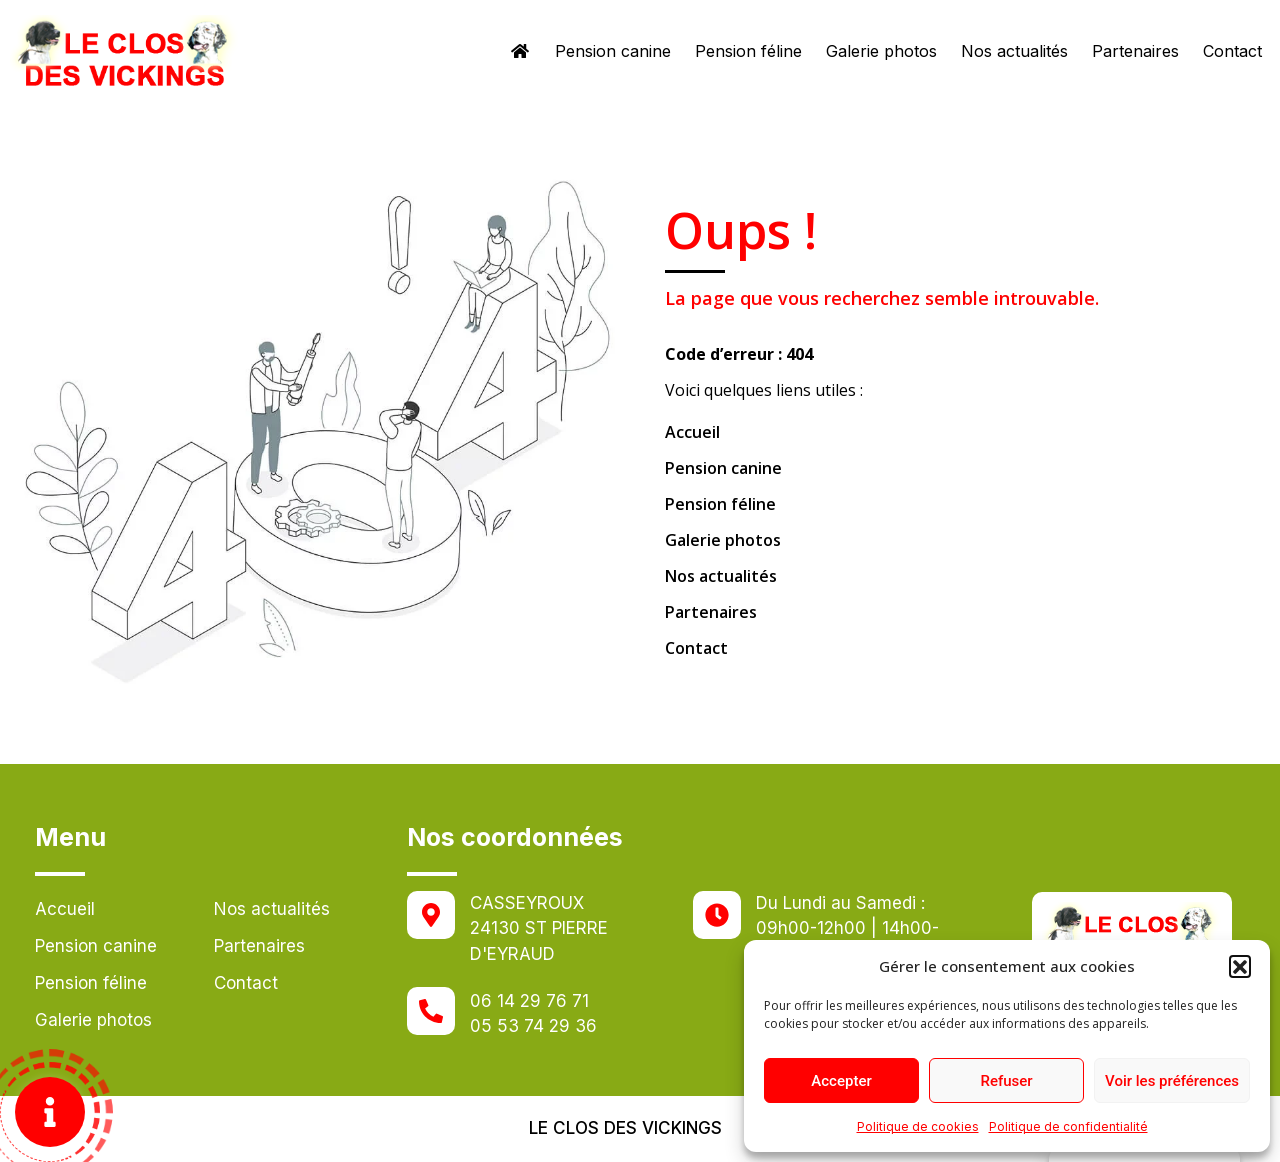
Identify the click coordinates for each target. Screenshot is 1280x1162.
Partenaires (1135, 51)
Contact (1232, 51)
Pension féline (748, 51)
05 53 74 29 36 (533, 1026)
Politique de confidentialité (1068, 1126)
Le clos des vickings (625, 1128)
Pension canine (613, 51)
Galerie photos (881, 51)
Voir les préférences (1172, 1081)
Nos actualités (1014, 51)
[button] (1240, 966)
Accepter (841, 1081)
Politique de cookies (918, 1126)
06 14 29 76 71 (529, 1001)
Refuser (1006, 1081)
